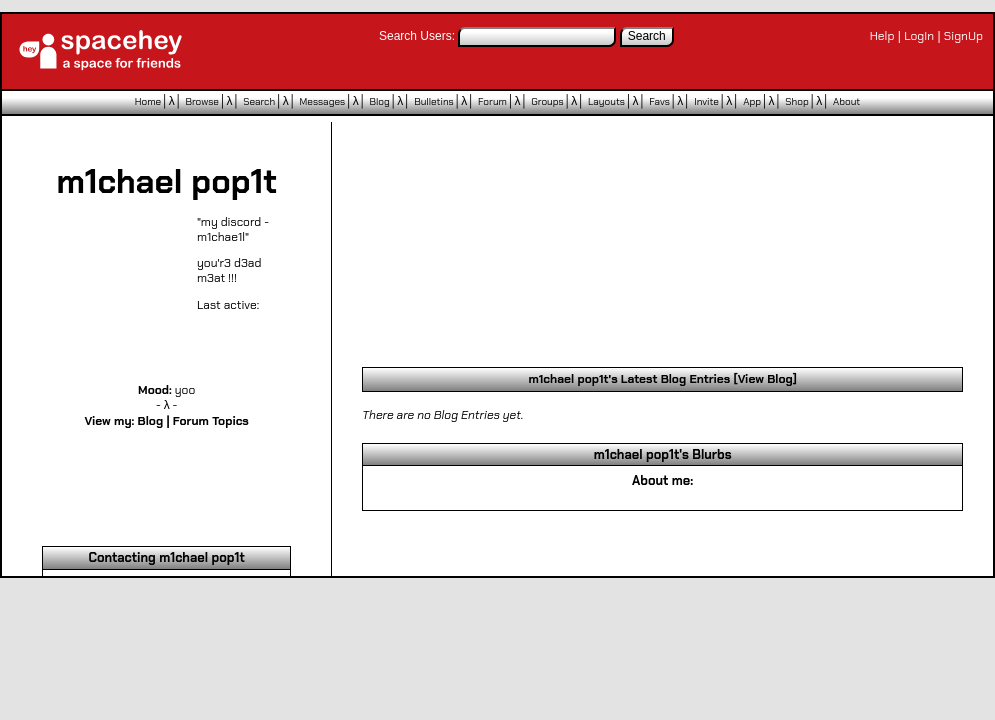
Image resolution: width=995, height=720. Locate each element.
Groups (547, 101)
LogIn (919, 36)
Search (647, 36)
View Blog (765, 379)
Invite (706, 101)
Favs (659, 101)
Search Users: (417, 36)
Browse (202, 101)
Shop (796, 101)
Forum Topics (211, 421)
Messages (323, 101)
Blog (380, 101)
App (752, 101)
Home (148, 101)
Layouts (606, 101)
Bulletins (434, 101)
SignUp (963, 36)
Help (882, 36)
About (846, 101)
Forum (492, 101)
